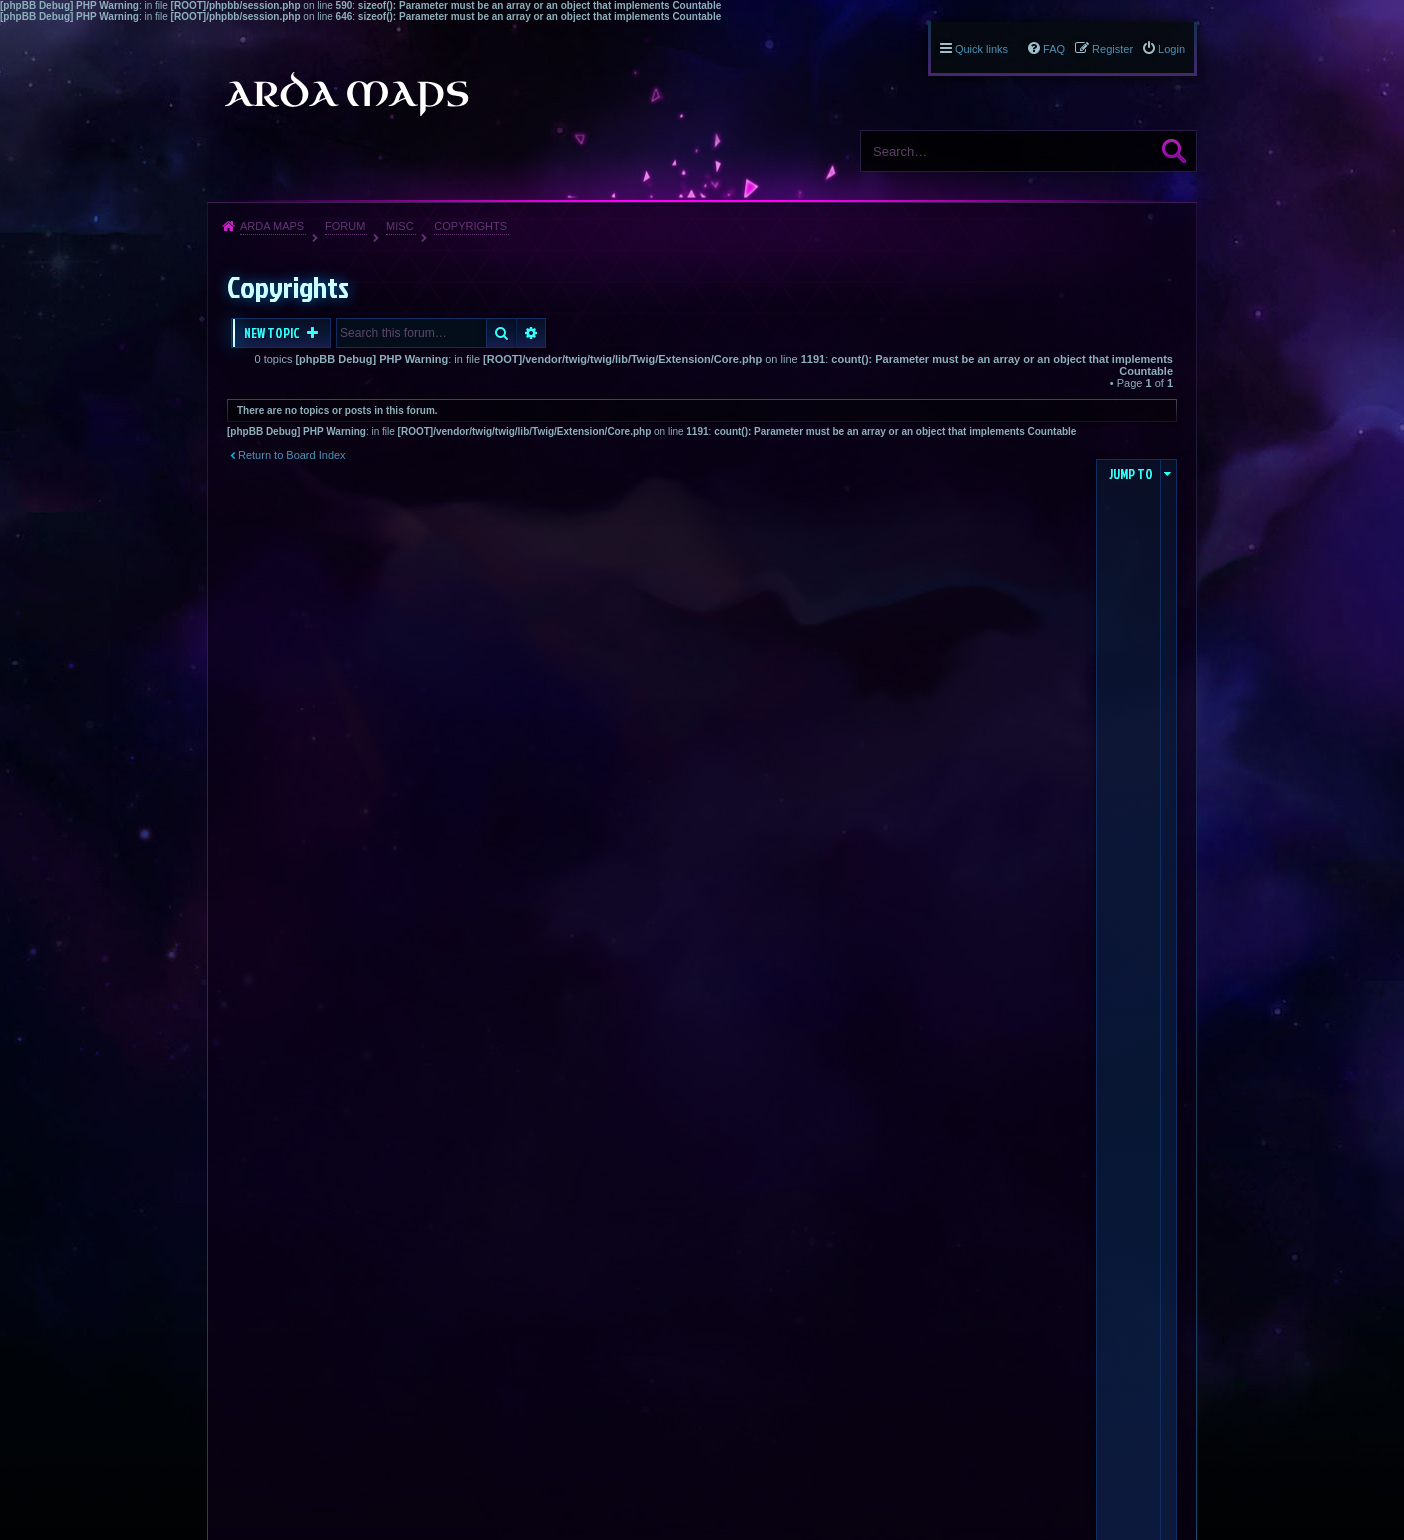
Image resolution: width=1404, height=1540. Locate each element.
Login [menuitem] (1171, 49)
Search (1174, 151)
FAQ (1054, 49)
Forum (345, 226)
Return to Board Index (292, 455)
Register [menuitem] (1112, 49)
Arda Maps (272, 226)
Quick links (981, 49)
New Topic (273, 333)
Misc (400, 226)
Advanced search (531, 333)
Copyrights (470, 226)
